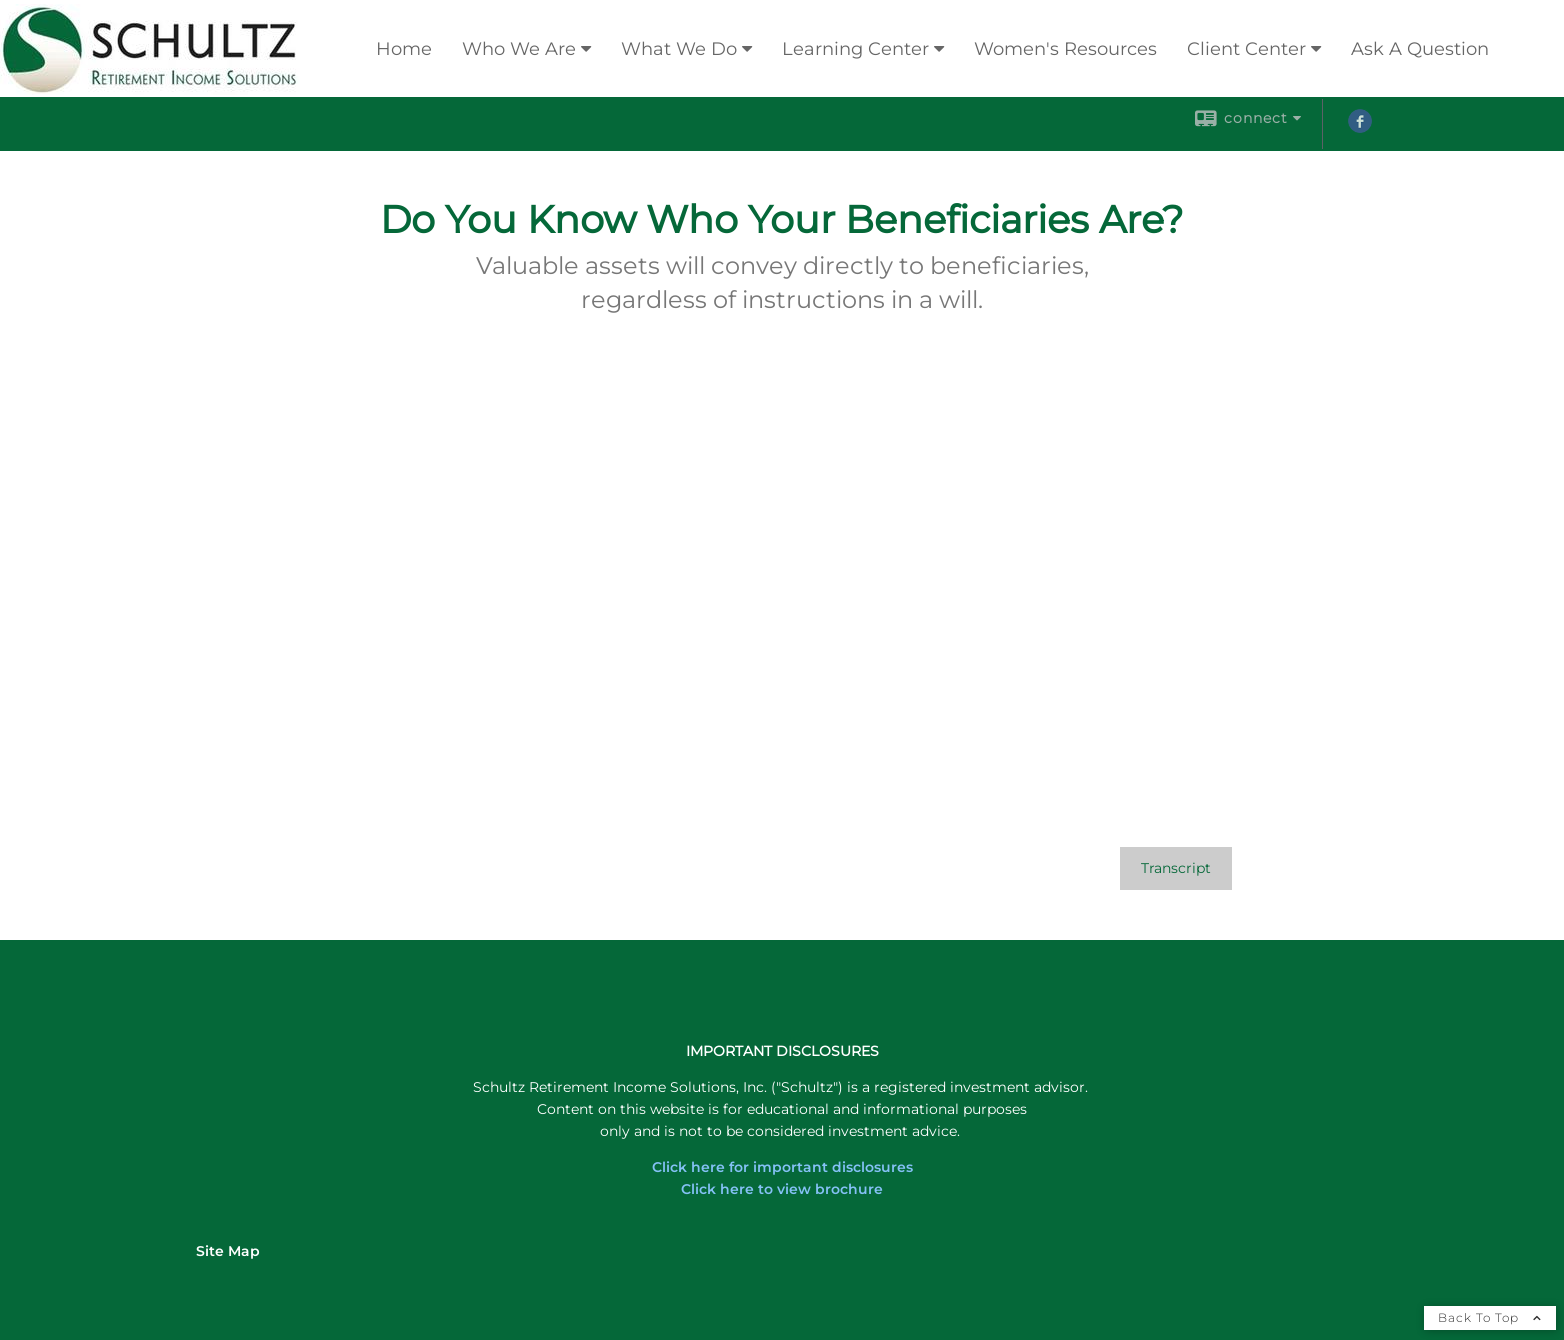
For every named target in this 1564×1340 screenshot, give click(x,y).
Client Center (1246, 49)
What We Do (679, 49)
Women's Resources (1065, 49)
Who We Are (519, 49)
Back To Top (1490, 1317)
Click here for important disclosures (782, 1167)
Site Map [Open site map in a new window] (228, 1251)
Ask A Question (1420, 49)
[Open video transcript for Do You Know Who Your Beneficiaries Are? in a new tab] (1176, 868)
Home (404, 49)
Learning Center (855, 49)
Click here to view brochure (782, 1189)
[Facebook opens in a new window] (1360, 128)
